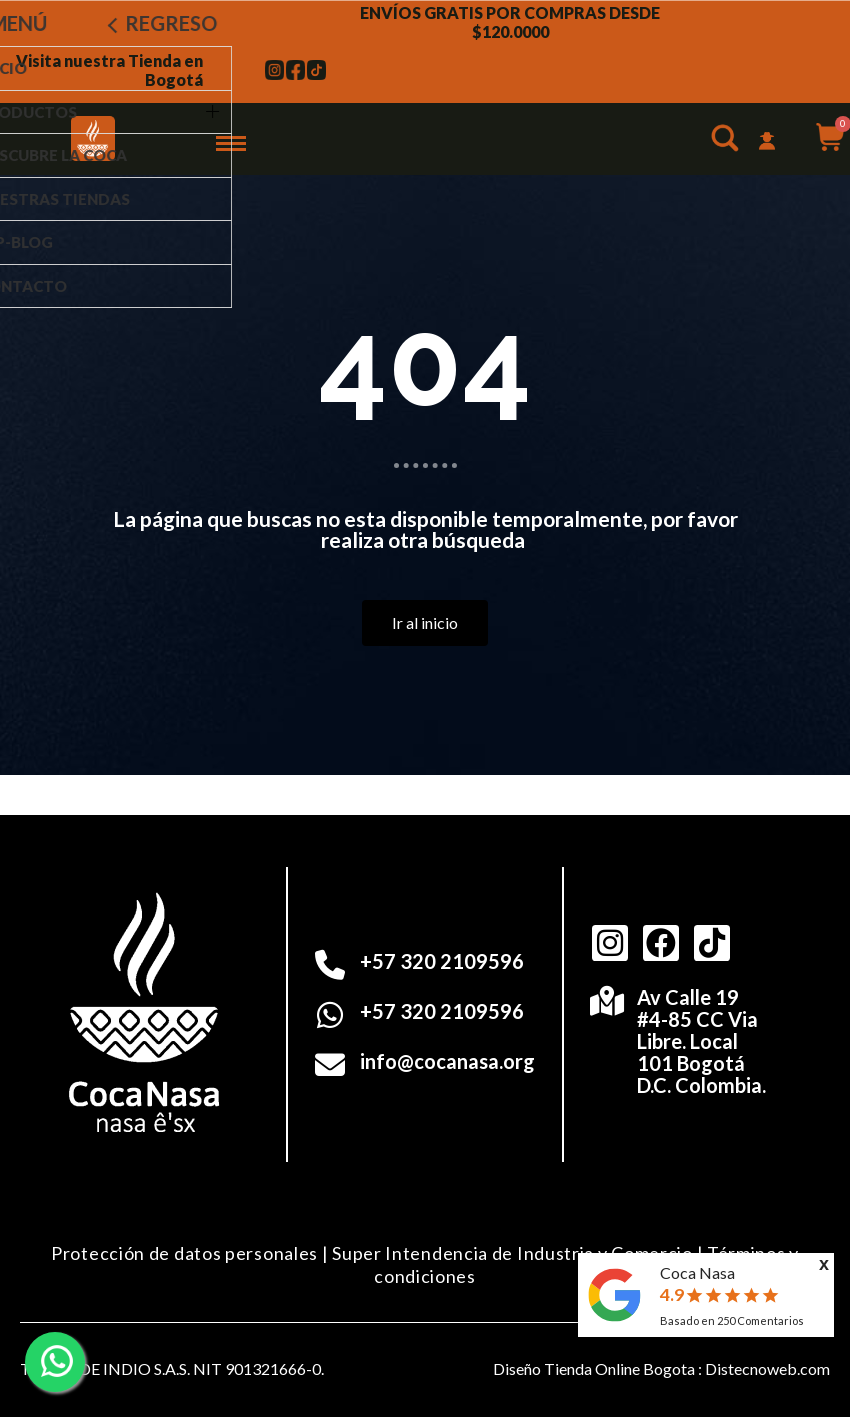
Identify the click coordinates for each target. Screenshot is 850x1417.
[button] (727, 141)
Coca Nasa (697, 1272)
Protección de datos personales (184, 1253)
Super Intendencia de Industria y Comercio (512, 1253)
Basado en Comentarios (732, 1320)
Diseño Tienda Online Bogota (594, 1368)
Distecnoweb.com (767, 1368)
